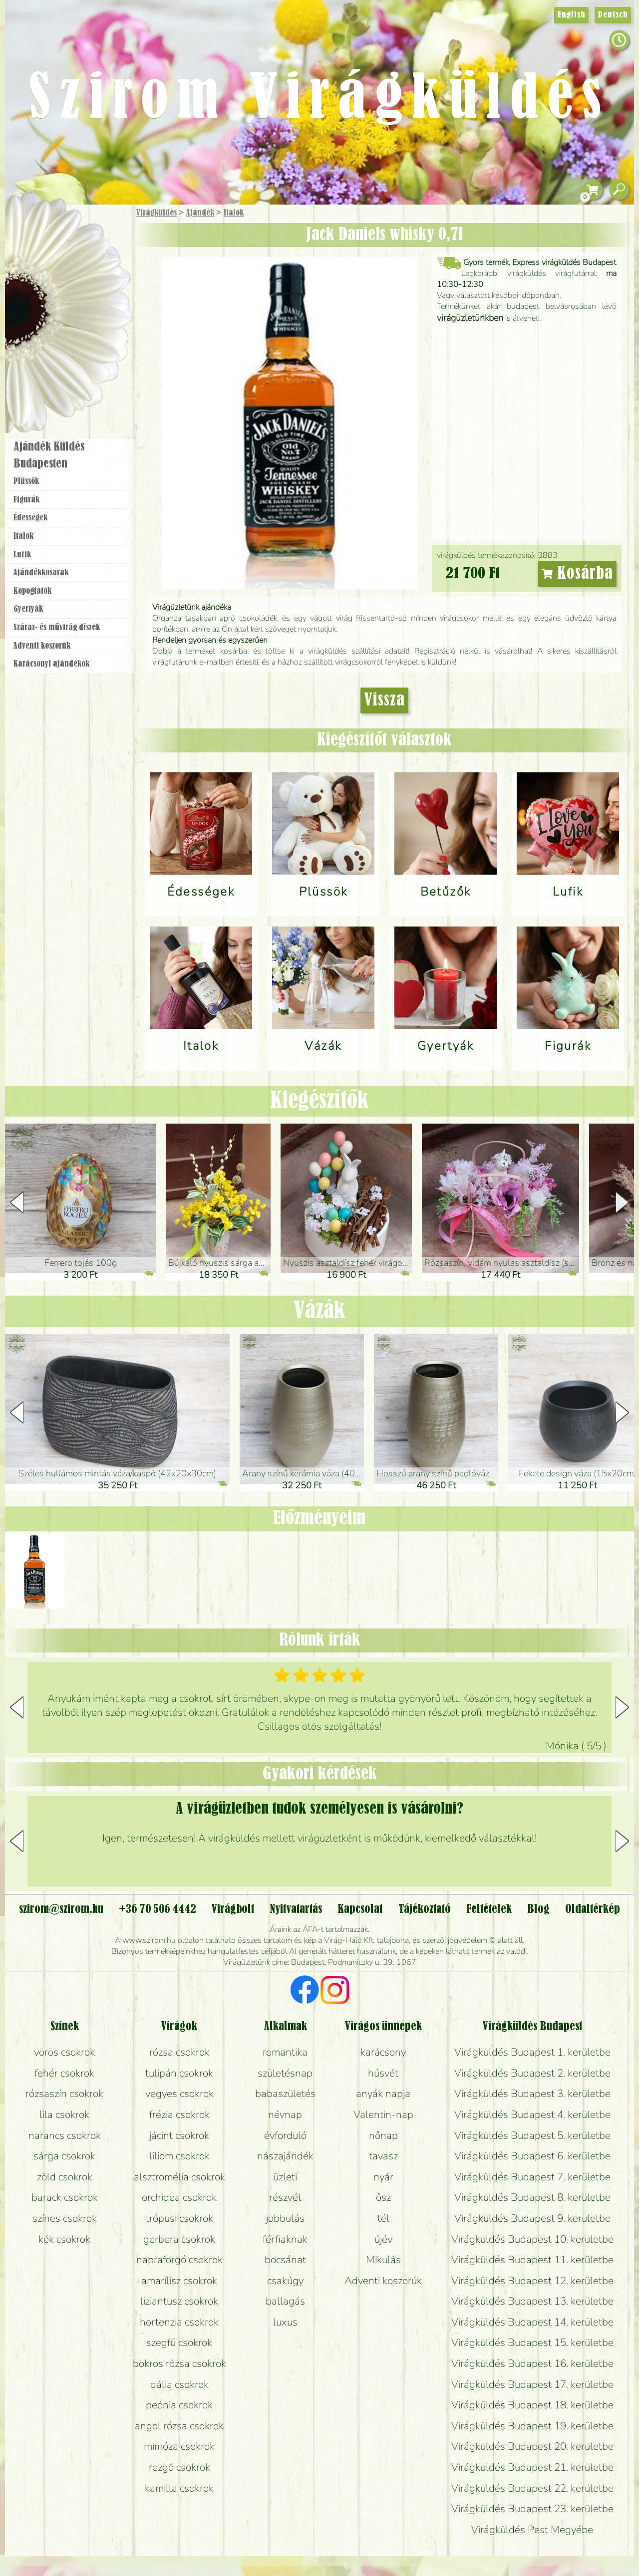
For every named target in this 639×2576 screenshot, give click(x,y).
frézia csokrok (179, 2114)
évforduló (285, 2135)
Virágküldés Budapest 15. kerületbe (532, 2342)
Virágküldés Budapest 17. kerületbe (532, 2384)
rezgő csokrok (179, 2467)
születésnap (285, 2073)
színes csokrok (64, 2218)
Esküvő (91, 315)
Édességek (30, 518)
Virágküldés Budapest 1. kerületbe (532, 2052)
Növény (89, 286)
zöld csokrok (64, 2177)
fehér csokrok (64, 2073)
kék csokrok (64, 2239)
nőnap (383, 2135)
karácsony (383, 2052)
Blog (538, 1909)
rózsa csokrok (179, 2052)
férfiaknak (285, 2239)
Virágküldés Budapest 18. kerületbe (532, 2405)
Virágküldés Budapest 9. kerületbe (532, 2218)
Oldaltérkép (592, 1909)
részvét (285, 2197)
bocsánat (285, 2260)
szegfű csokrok (179, 2342)
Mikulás (383, 2260)
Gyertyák (28, 609)
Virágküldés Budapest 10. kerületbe (532, 2239)
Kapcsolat (359, 1909)
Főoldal (33, 229)
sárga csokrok (64, 2156)
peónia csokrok (179, 2405)
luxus (285, 2322)
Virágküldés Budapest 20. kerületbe (532, 2446)
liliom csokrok (179, 2156)
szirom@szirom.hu (61, 1909)
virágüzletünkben (470, 318)
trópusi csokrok (179, 2218)
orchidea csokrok (179, 2197)
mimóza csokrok (179, 2446)
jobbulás (285, 2218)
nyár (383, 2177)
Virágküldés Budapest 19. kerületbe (532, 2426)
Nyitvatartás (296, 1909)
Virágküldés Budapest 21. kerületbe (532, 2467)
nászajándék (285, 2156)
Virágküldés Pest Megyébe (532, 2530)
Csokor (76, 261)
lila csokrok (64, 2114)
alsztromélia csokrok (179, 2177)
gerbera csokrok (179, 2239)
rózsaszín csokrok (64, 2094)
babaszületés (285, 2094)
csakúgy (285, 2281)
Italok (234, 213)
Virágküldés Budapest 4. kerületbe (532, 2114)
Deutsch (613, 15)
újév (383, 2239)
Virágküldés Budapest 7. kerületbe (532, 2177)
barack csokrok (64, 2197)
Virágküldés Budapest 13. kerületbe (532, 2301)
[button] (622, 1202)
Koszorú (81, 342)
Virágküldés (156, 213)
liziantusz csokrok (179, 2301)
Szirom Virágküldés (319, 100)
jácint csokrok (179, 2135)
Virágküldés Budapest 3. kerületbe (532, 2094)
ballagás (285, 2301)
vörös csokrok (64, 2052)
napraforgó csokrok (179, 2260)
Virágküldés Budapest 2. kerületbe (532, 2073)
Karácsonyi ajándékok (51, 664)
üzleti (285, 2177)
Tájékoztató (424, 1909)
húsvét (383, 2073)
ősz (383, 2197)
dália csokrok (179, 2384)
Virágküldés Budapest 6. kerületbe (532, 2156)
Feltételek (489, 1909)
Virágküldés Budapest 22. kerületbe (532, 2488)
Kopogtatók (32, 591)
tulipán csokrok (179, 2073)
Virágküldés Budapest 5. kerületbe (532, 2135)
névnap (285, 2114)
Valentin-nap (383, 2114)
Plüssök (26, 481)
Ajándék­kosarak (40, 573)
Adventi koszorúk (41, 646)
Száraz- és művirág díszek (56, 628)
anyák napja (383, 2094)
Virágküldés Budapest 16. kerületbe (532, 2363)
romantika (285, 2052)
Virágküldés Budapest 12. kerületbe (532, 2281)
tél (383, 2218)
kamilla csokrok (179, 2488)
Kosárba (578, 574)
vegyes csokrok (179, 2094)
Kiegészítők (319, 1101)
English (571, 15)
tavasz (383, 2156)
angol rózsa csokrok (179, 2426)
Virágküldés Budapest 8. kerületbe (532, 2197)
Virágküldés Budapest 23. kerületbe (532, 2509)
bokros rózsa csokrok (179, 2363)
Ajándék (200, 213)
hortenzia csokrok (179, 2322)
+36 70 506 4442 (157, 1909)
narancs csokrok (64, 2135)
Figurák (26, 500)
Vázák (319, 1311)
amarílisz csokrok (179, 2281)
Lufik (22, 555)
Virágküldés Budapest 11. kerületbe (532, 2260)
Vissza (384, 700)
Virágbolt (64, 370)
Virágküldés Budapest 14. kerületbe (532, 2322)
